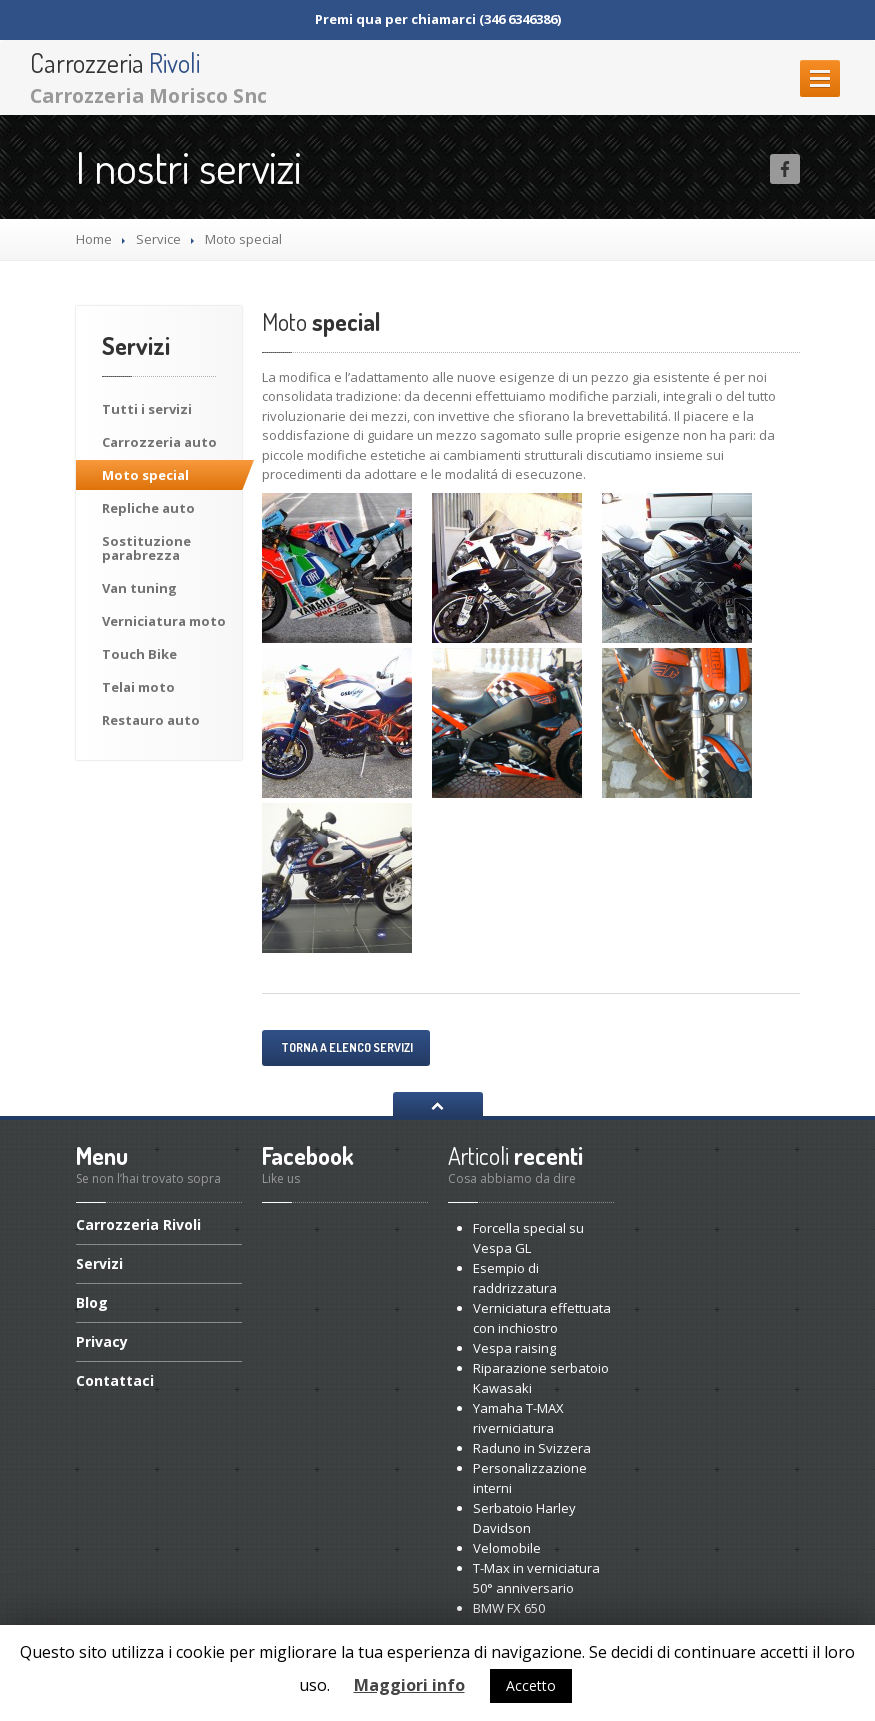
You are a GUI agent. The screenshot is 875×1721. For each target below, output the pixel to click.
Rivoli (138, 1226)
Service (158, 239)
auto (159, 442)
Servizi (99, 1263)
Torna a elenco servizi (346, 1047)
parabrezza (146, 548)
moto (164, 621)
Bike (139, 654)
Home (94, 239)
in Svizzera (532, 1448)
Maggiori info (409, 1685)
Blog (92, 1302)
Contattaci (115, 1380)
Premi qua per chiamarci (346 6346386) (438, 19)
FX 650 (509, 1608)
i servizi (147, 409)
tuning (139, 588)
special (145, 475)
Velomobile (507, 1548)
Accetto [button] (531, 1685)
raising (514, 1348)
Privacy (102, 1341)
